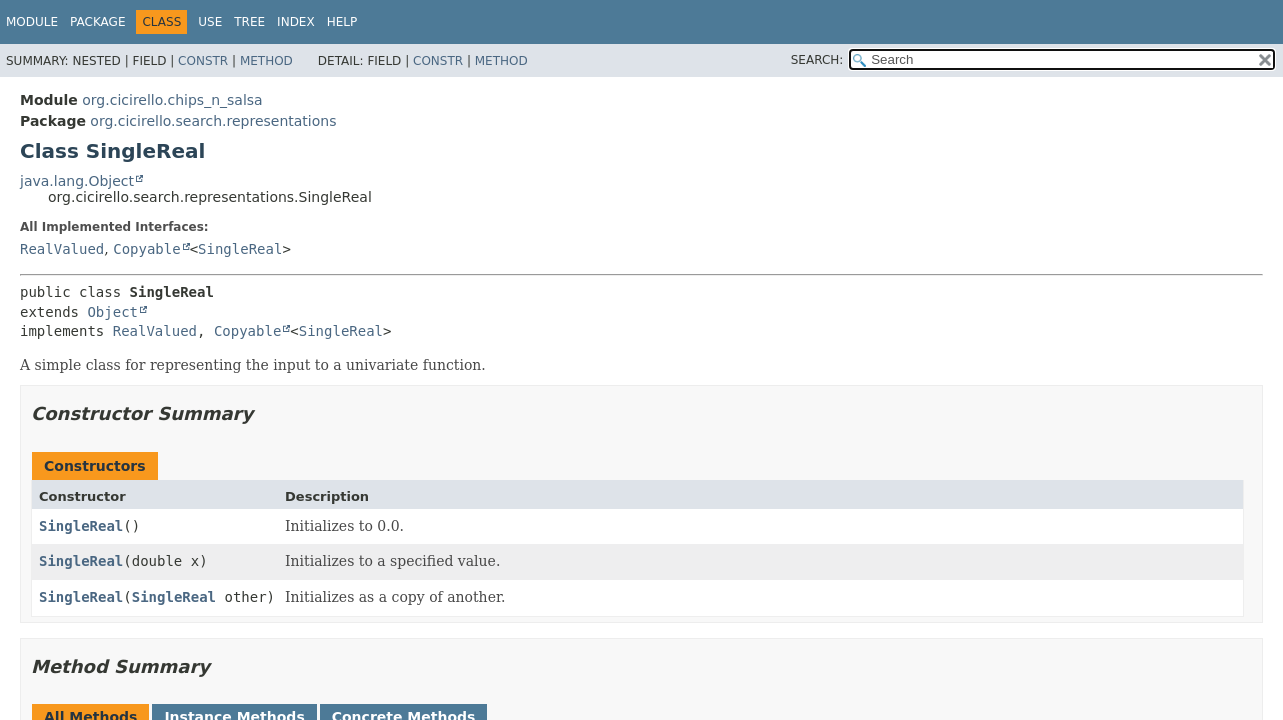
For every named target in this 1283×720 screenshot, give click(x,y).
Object (112, 312)
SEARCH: (817, 60)
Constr (203, 61)
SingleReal (240, 249)
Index (296, 22)
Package (97, 22)
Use (210, 22)
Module (32, 22)
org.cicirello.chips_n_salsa (172, 100)
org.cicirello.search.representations (213, 121)
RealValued (62, 249)
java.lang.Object (77, 181)
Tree (249, 22)
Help (342, 22)
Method (266, 61)
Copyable (146, 249)
